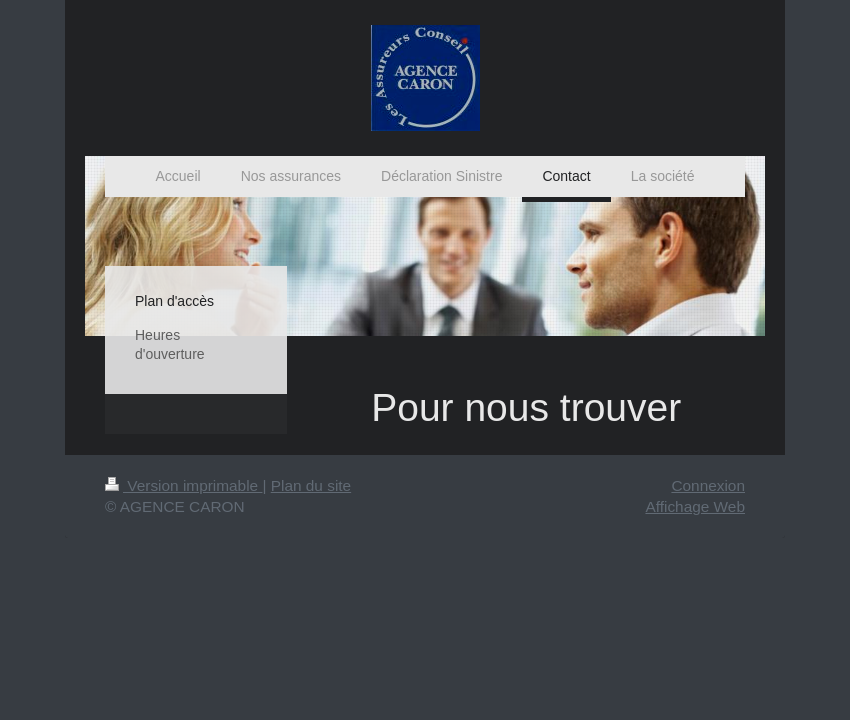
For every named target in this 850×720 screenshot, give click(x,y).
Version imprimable (183, 485)
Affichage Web (695, 506)
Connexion (708, 485)
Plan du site (311, 485)
